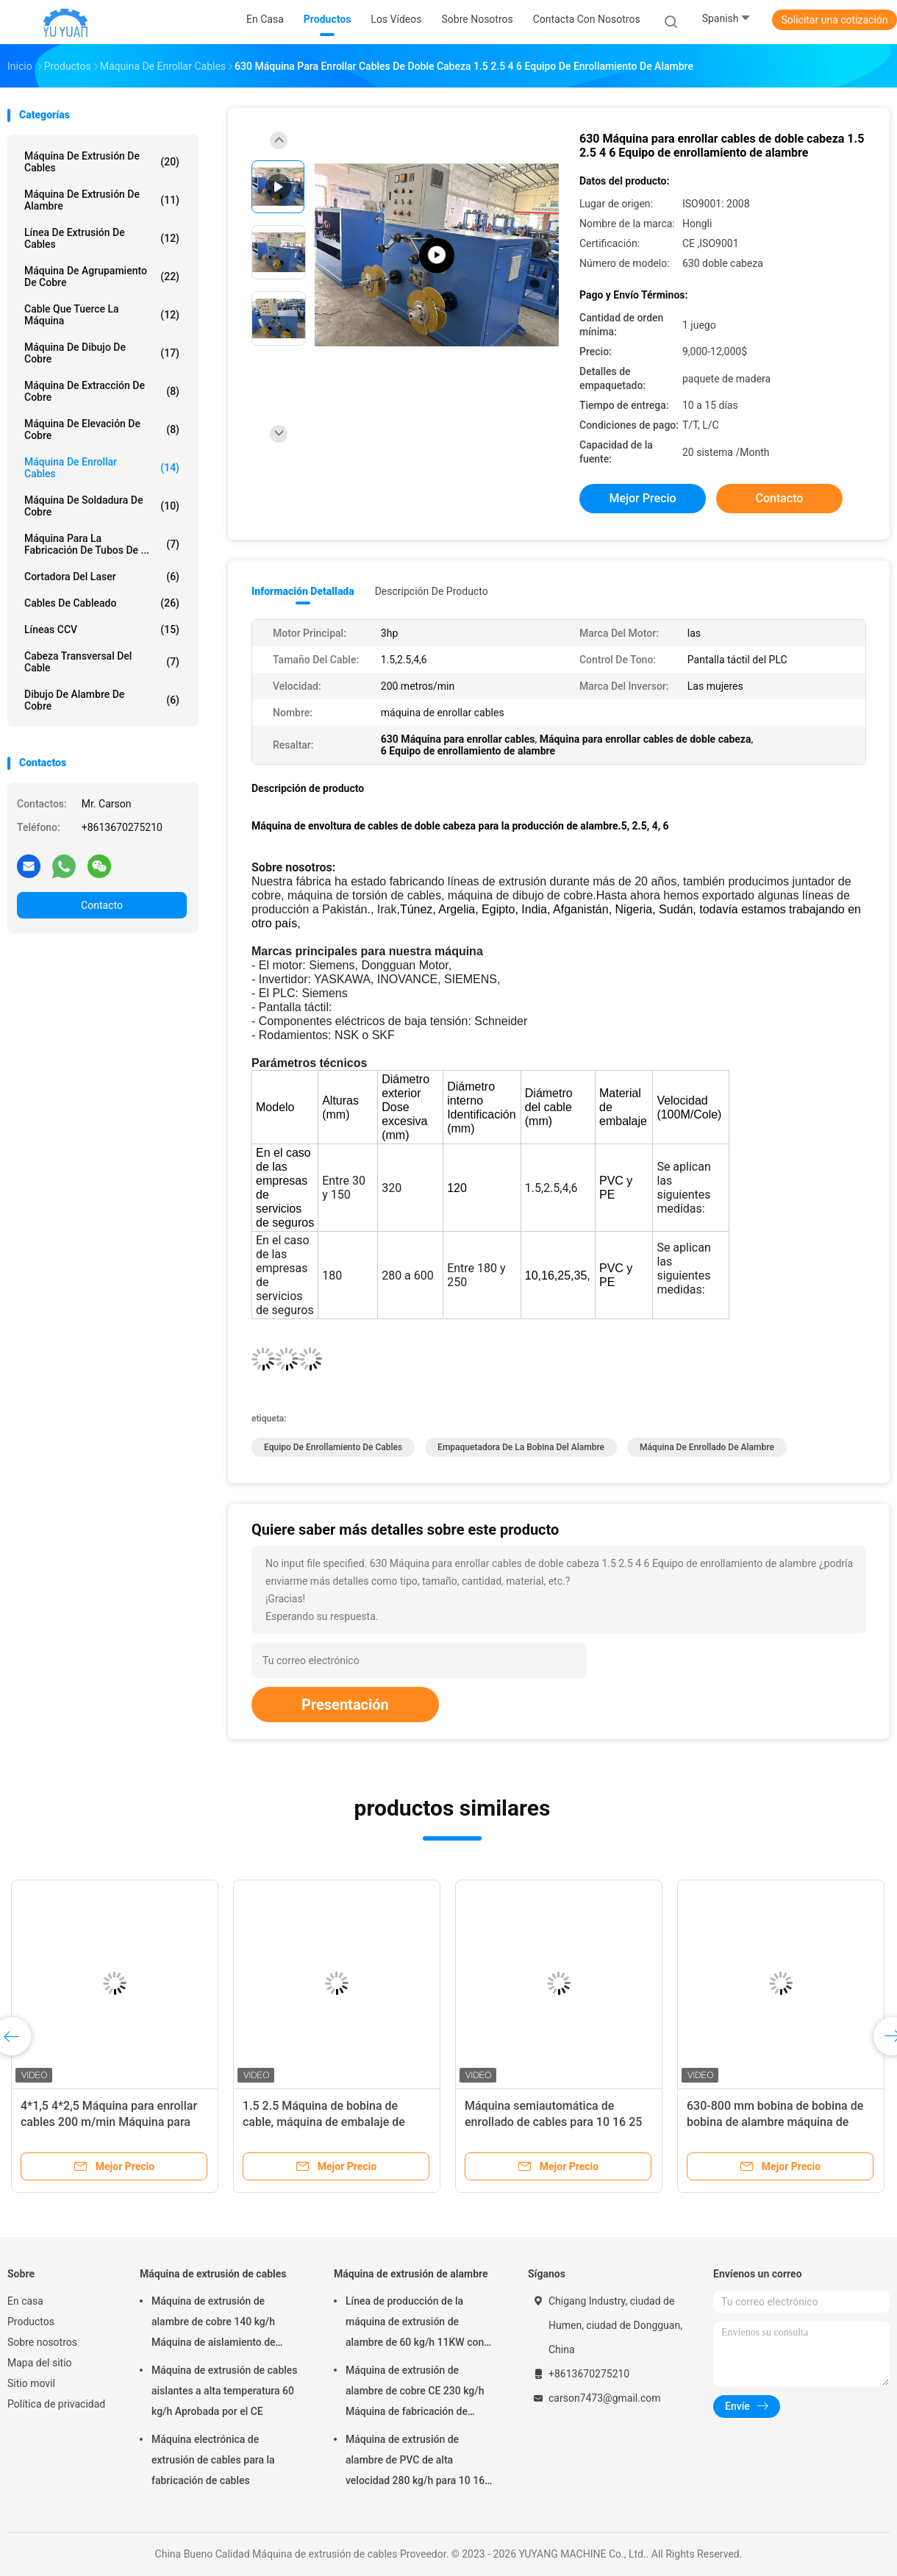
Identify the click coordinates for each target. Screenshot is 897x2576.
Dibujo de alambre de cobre (101, 700)
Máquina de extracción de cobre (101, 391)
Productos (30, 2321)
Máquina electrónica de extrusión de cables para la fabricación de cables (213, 2459)
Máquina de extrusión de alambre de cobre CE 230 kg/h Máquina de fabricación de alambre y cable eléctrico (415, 2393)
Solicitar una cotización (834, 20)
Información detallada (302, 591)
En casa (25, 2301)
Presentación (345, 1704)
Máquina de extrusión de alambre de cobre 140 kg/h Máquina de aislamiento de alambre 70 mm (213, 2323)
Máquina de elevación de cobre (101, 429)
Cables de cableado (101, 603)
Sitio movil (31, 2383)
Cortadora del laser (101, 576)
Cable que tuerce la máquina (101, 315)
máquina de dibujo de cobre (101, 353)
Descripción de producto (431, 591)
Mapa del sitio (39, 2363)
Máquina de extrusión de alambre (101, 200)
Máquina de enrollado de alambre (707, 1447)
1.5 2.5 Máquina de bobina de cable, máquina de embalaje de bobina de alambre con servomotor (334, 2122)
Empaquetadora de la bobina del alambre (520, 1447)
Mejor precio (642, 498)
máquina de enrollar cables (101, 467)
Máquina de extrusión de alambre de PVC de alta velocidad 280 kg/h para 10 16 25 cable (415, 2462)
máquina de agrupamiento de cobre (101, 276)
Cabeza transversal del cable (101, 662)
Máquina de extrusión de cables (101, 162)
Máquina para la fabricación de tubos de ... (101, 544)
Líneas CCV (101, 629)
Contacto (102, 905)
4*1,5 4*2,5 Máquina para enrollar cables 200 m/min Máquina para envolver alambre (109, 2122)
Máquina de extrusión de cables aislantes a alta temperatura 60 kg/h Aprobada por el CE (224, 2390)
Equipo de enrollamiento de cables (333, 1447)
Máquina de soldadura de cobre (101, 506)
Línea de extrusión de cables (101, 238)
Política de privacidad (56, 2404)
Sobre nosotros (42, 2342)
